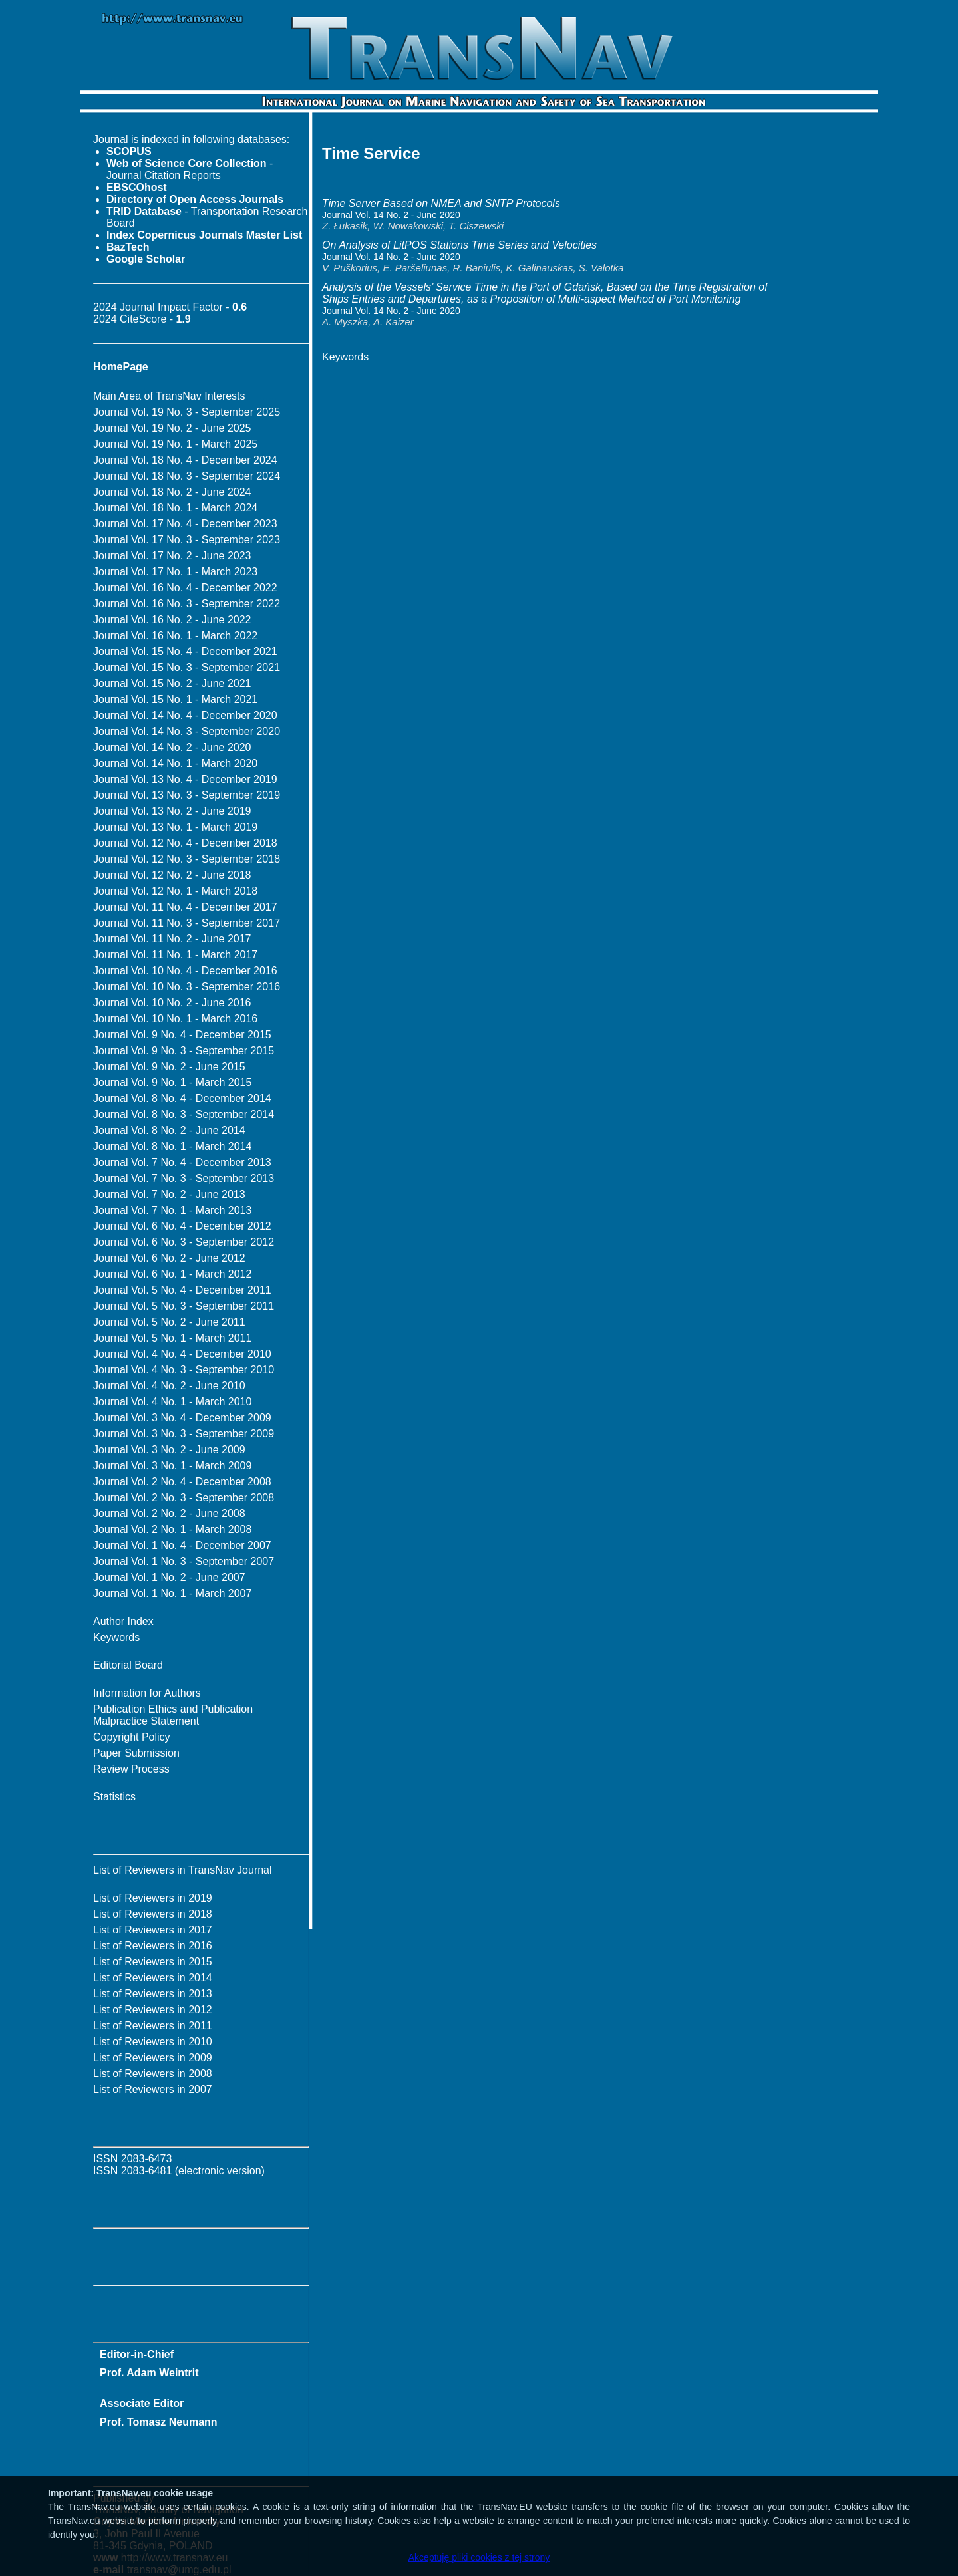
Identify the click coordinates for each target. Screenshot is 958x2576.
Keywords (116, 1637)
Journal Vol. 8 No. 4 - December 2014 (182, 1098)
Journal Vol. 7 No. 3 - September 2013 (183, 1178)
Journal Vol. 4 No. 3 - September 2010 (183, 1369)
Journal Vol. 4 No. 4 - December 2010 (182, 1354)
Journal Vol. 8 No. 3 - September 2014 (183, 1114)
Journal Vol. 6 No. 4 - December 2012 (182, 1226)
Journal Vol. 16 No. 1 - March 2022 (175, 635)
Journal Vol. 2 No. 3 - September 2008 (183, 1497)
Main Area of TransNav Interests (169, 396)
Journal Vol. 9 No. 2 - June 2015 (169, 1066)
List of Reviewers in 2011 (152, 2025)
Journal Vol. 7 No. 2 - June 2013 (169, 1194)
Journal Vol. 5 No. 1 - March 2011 (172, 1338)
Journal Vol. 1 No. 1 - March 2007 (172, 1593)
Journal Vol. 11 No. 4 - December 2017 (185, 907)
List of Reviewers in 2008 (152, 2073)
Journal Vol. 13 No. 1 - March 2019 (175, 827)
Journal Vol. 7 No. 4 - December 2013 (182, 1162)
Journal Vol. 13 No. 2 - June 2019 (172, 811)
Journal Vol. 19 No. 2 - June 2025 (172, 428)
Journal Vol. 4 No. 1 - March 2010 (172, 1401)
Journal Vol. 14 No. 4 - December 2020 (185, 715)
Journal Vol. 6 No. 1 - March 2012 (172, 1274)
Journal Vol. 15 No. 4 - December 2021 (185, 651)
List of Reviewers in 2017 (152, 1929)
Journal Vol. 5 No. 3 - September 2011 (183, 1306)
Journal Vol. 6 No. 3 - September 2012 (183, 1242)
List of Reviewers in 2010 (152, 2041)
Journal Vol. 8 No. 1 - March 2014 (172, 1146)
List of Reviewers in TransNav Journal (182, 1870)
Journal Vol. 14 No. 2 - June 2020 (172, 747)
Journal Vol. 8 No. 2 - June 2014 (169, 1130)
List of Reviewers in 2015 (152, 1961)
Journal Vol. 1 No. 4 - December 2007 (182, 1545)
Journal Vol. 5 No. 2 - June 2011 (169, 1322)
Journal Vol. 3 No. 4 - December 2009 (182, 1417)
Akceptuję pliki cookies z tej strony (479, 2557)
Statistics (114, 1796)
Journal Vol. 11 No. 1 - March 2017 (175, 954)
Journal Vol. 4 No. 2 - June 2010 (169, 1385)
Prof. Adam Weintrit (149, 2372)
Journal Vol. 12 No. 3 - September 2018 (186, 859)
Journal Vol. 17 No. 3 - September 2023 (186, 539)
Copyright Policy (131, 1737)
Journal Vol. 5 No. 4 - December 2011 (182, 1290)
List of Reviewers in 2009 (152, 2057)
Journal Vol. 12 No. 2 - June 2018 (172, 875)
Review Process (131, 1769)
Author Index (123, 1621)
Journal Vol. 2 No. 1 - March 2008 (172, 1529)
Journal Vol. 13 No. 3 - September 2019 (186, 795)
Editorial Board (128, 1665)
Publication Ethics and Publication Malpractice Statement (173, 1715)
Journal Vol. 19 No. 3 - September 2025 (186, 412)
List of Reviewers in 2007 (152, 2089)
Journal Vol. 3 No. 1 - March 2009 (172, 1465)
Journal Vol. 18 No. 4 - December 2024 (185, 460)
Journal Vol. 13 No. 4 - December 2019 (185, 779)
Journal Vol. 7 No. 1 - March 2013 (172, 1210)
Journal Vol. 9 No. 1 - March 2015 (172, 1082)
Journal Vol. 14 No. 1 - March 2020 (175, 763)
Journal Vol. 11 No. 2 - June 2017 (172, 938)
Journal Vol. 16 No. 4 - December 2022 (185, 587)
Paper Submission (136, 1753)
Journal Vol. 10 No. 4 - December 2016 (185, 970)
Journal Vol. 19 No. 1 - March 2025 (175, 444)
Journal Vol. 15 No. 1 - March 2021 (175, 699)
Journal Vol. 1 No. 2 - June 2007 (169, 1577)
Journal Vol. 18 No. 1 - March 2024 (175, 507)
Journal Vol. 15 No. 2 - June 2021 (172, 683)
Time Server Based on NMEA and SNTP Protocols (441, 203)
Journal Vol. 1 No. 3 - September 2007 (183, 1561)
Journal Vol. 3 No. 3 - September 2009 (183, 1433)
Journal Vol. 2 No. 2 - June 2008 (169, 1513)
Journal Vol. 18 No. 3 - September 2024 (186, 476)
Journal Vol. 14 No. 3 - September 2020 (186, 731)
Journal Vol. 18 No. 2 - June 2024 (172, 492)
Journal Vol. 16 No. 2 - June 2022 (172, 619)
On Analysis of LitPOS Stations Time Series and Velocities (459, 245)
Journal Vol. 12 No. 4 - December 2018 (185, 843)
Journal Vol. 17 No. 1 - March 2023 (175, 571)
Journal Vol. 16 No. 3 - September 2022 (186, 603)
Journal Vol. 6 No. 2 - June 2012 (169, 1258)
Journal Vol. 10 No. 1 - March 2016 (175, 1018)
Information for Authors (147, 1693)
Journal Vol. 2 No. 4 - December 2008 (182, 1481)
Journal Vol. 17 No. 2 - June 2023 (172, 555)
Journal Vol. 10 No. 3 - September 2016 (186, 986)
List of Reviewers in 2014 (152, 1977)
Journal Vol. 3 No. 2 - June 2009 (169, 1449)
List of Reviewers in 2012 (152, 2009)
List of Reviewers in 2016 (152, 1945)
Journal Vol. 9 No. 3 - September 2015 (183, 1050)
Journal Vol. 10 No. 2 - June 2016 (172, 1002)
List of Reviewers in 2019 (152, 1898)
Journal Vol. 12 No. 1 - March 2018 (175, 891)
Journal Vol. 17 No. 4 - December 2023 (185, 523)
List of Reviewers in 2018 (152, 1914)
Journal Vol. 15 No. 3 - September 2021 (186, 667)
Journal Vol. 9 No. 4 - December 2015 (182, 1034)
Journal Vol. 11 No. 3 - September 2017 (186, 923)
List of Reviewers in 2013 (152, 1993)
